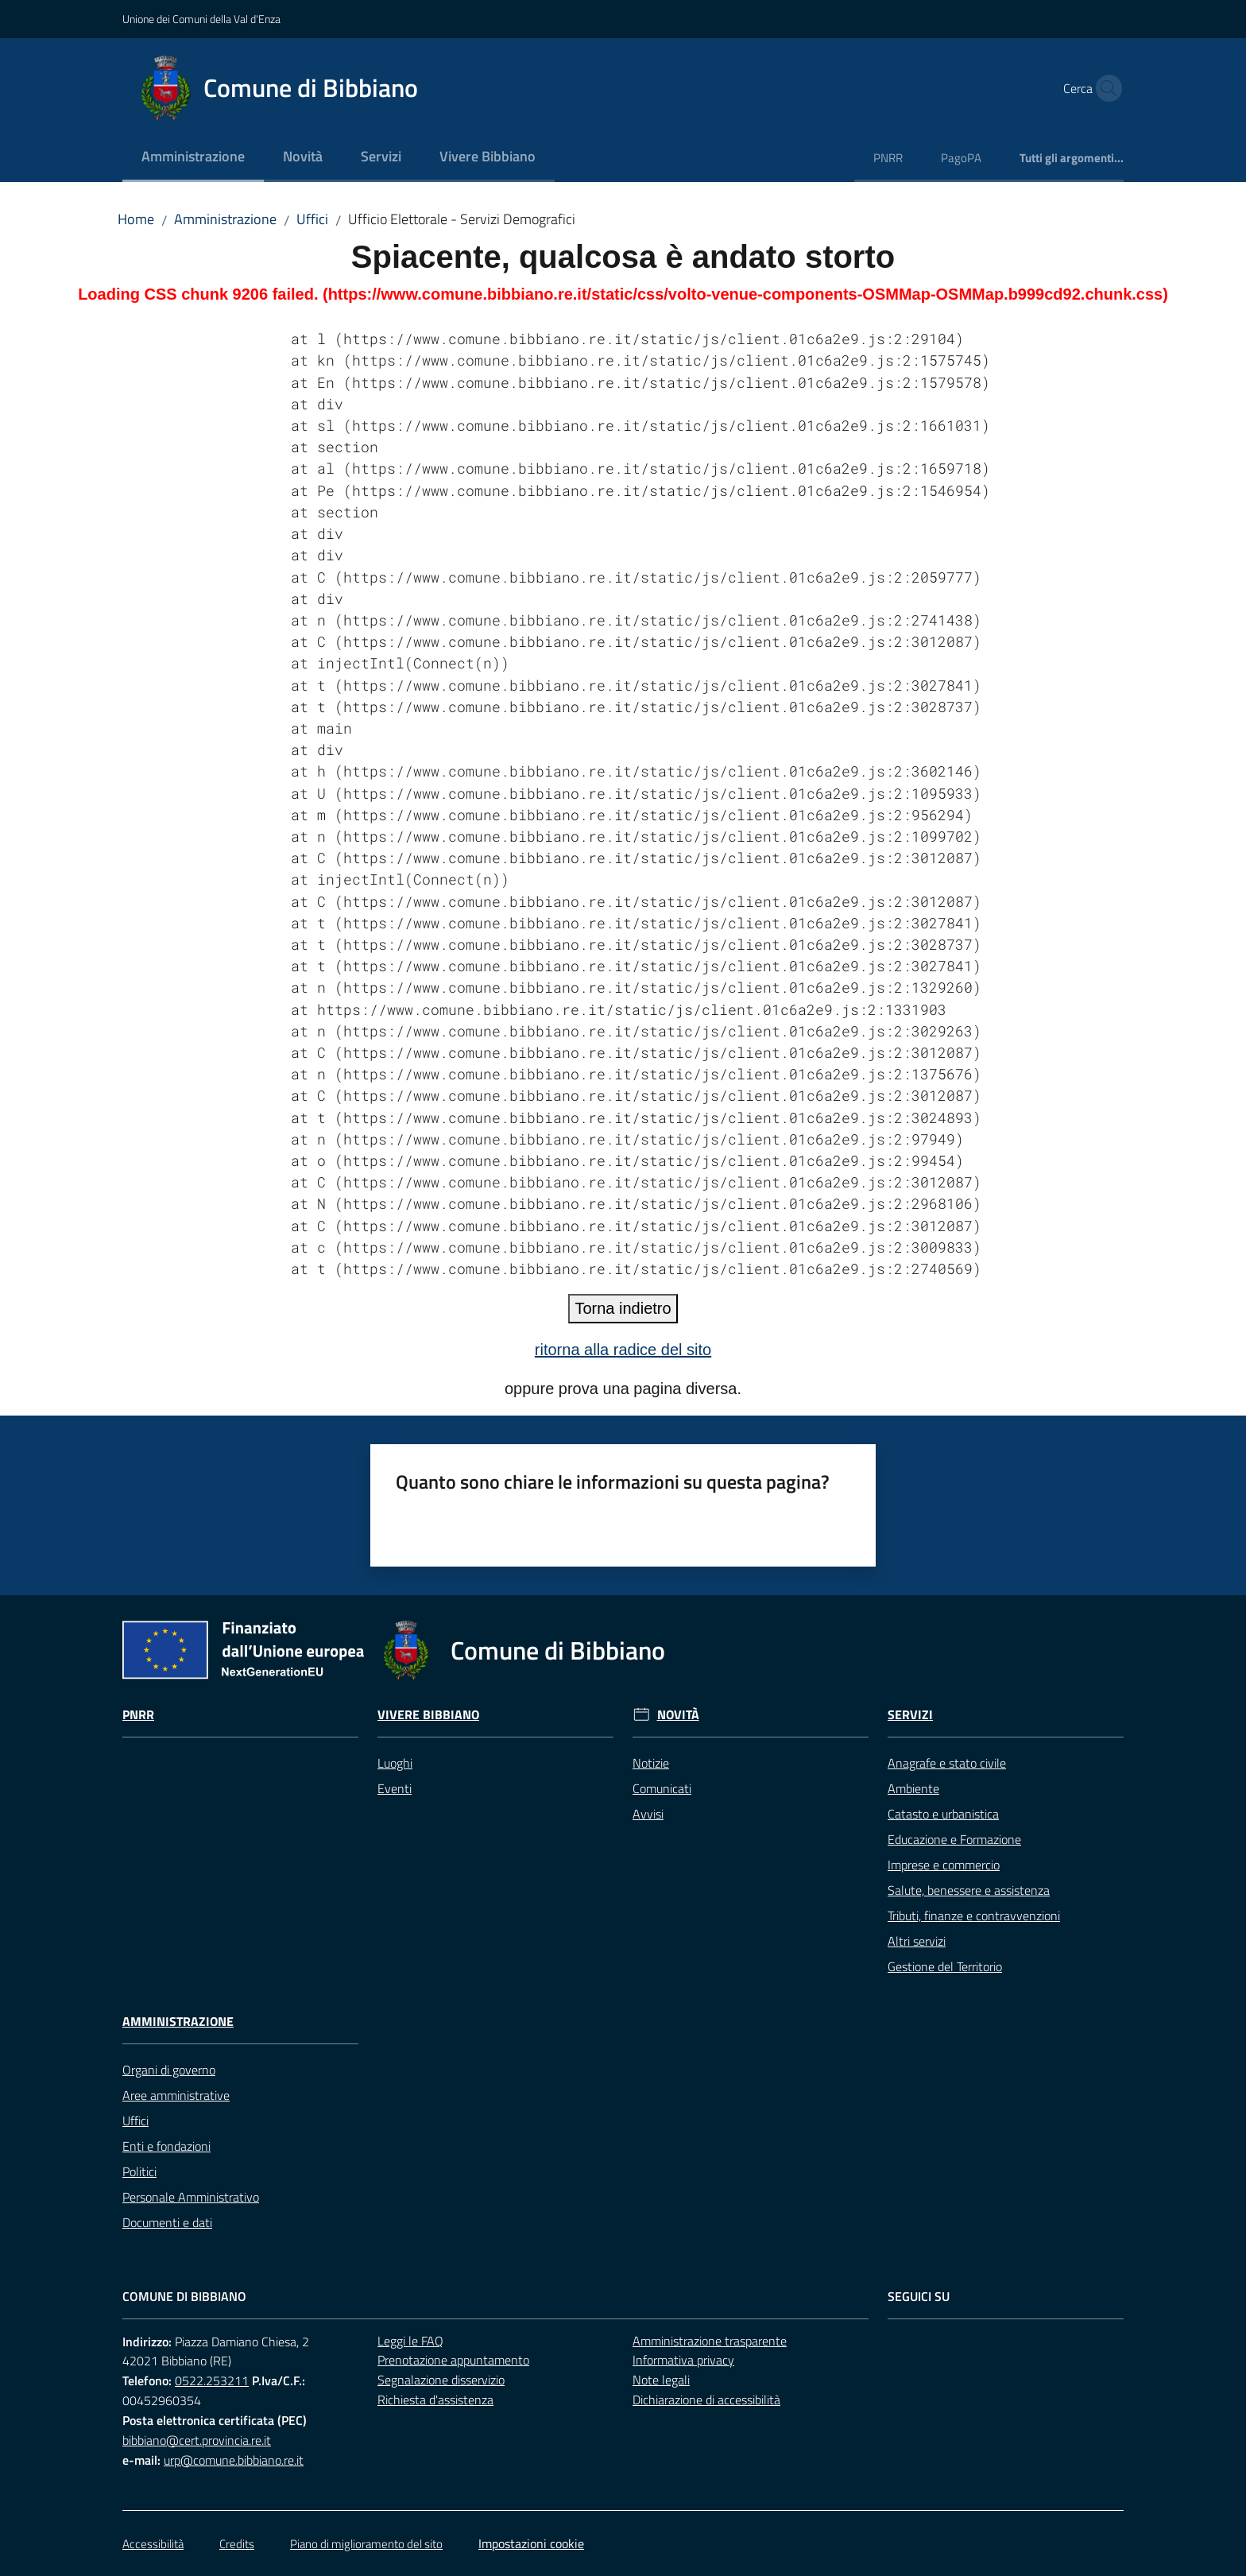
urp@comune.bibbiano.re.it (234, 2459)
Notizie (651, 1762)
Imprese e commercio (944, 1864)
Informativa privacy (683, 2359)
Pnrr (138, 1715)
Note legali (661, 2379)
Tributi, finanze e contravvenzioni (974, 1915)
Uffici (312, 219)
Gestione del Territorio (945, 1966)
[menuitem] (193, 158)
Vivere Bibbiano (428, 1715)
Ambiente (913, 1788)
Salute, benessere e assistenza (969, 1890)
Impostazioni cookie (531, 2543)
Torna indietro (623, 1308)
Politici (139, 2171)
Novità (678, 1715)
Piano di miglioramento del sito (366, 2544)
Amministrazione (225, 219)
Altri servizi (917, 1940)
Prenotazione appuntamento (453, 2359)
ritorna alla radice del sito (623, 1349)
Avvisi (648, 1813)
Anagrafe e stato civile (947, 1762)
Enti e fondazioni (166, 2146)
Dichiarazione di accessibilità (706, 2399)
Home (136, 219)
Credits (236, 2544)
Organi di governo (168, 2069)
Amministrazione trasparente (710, 2340)
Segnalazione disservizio (441, 2379)
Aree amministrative (176, 2095)
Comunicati (662, 1788)
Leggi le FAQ (410, 2340)
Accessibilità (153, 2544)
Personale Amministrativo (190, 2196)
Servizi (910, 1715)
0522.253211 (212, 2380)
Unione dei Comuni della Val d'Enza (201, 18)
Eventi (394, 1788)
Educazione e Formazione (954, 1839)
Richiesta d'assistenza (435, 2399)
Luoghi (394, 1762)
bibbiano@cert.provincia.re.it (196, 2440)
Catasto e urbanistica (943, 1813)
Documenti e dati (167, 2222)
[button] (1104, 88)
